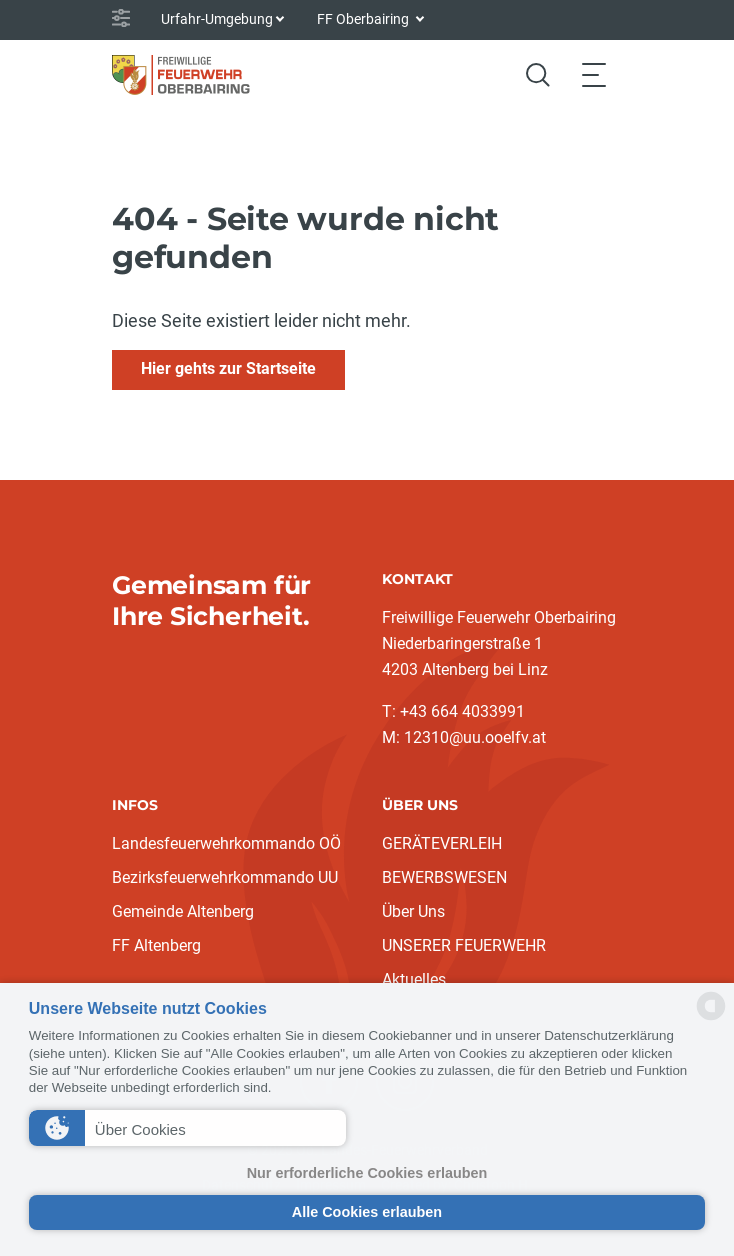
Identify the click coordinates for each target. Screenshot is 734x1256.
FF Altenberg (156, 945)
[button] (187, 1128)
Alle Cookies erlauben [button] (367, 1212)
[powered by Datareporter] (711, 1018)
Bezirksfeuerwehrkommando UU (225, 877)
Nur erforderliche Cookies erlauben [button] (367, 1173)
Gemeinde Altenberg (183, 911)
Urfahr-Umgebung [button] (217, 19)
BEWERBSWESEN (444, 877)
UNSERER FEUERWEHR (464, 945)
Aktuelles (414, 979)
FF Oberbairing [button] (364, 19)
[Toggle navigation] (594, 74)
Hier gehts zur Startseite (228, 368)
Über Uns (413, 911)
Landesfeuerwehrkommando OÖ (226, 843)
